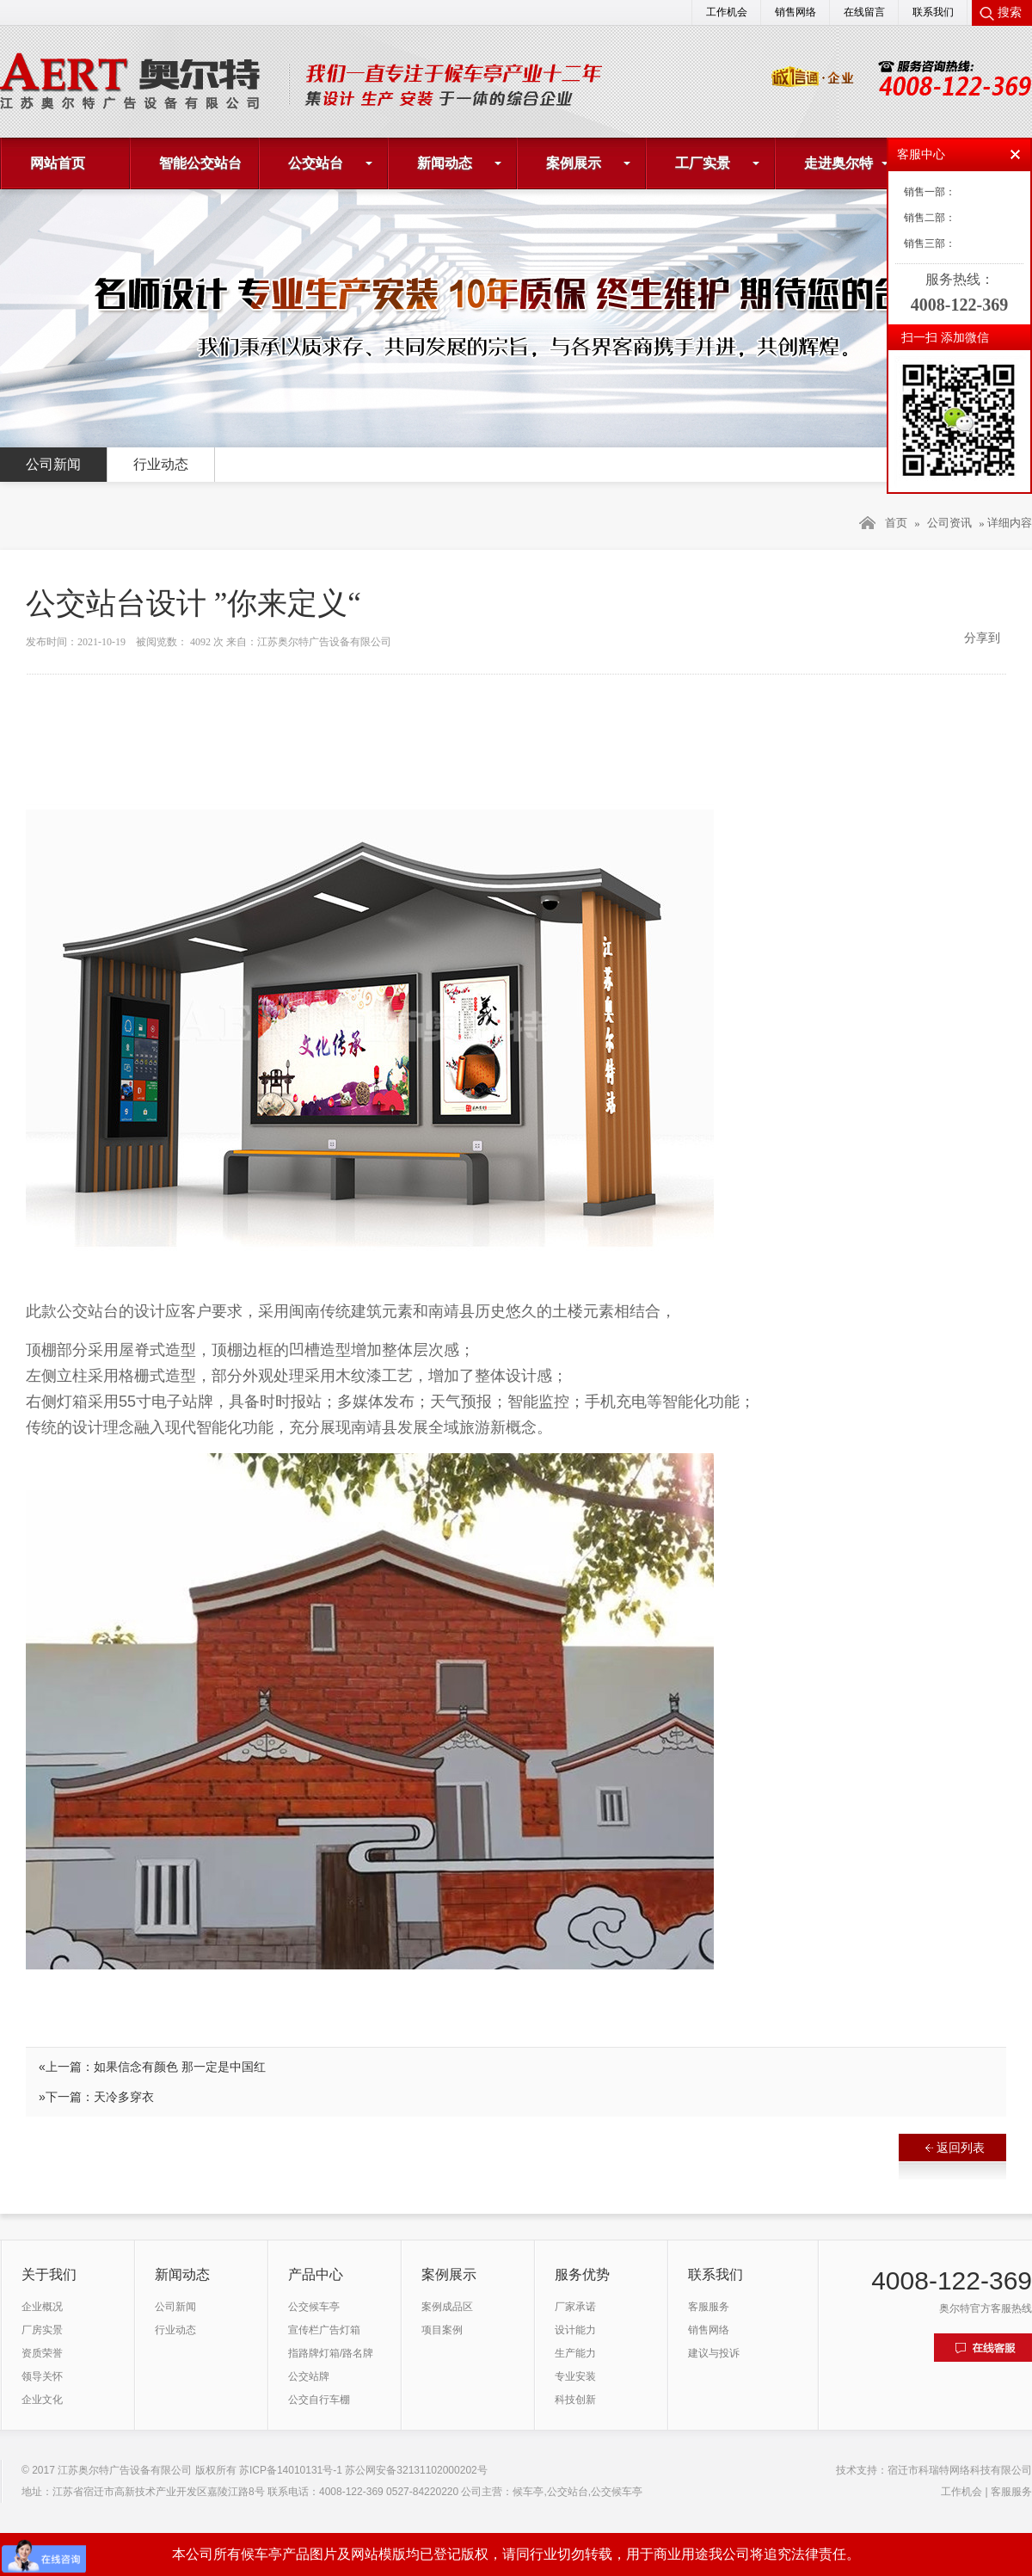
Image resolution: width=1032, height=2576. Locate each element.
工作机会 (726, 12)
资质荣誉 (42, 2353)
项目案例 (442, 2330)
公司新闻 (53, 464)
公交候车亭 (314, 2307)
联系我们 (933, 12)
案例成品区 (447, 2307)
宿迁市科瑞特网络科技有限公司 (960, 2470)
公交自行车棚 (319, 2400)
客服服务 (708, 2307)
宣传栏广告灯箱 (324, 2330)
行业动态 (160, 464)
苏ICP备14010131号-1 (290, 2470)
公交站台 (315, 163)
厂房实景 (42, 2330)
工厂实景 (702, 163)
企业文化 (42, 2400)
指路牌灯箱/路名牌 (330, 2353)
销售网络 (795, 12)
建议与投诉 (714, 2353)
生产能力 (575, 2353)
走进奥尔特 (838, 163)
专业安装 (575, 2376)
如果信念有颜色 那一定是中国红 (180, 2067)
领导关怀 (42, 2376)
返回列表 (955, 2147)
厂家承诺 (575, 2307)
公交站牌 (308, 2376)
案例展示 (573, 163)
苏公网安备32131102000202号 (416, 2470)
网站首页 (57, 163)
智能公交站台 (200, 163)
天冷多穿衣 (124, 2097)
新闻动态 (444, 163)
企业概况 (42, 2307)
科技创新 (575, 2400)
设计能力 (575, 2330)
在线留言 (864, 12)
